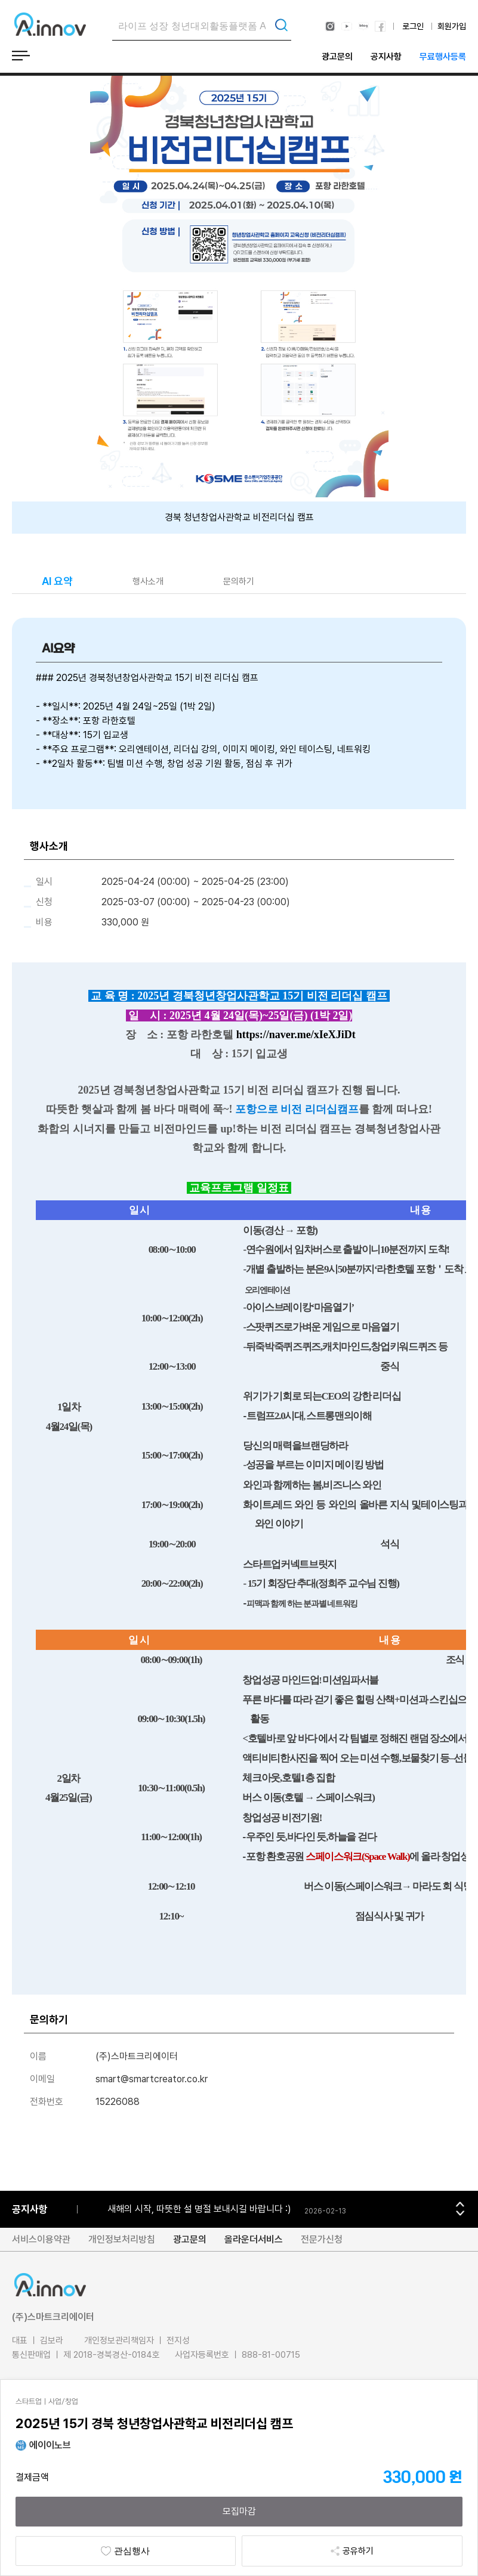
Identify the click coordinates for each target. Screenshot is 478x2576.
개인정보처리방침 (121, 2239)
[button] (460, 2204)
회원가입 (451, 26)
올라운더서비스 (253, 2239)
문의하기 (238, 581)
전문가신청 (322, 2239)
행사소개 (148, 581)
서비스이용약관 (41, 2239)
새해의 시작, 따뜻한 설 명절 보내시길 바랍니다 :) (199, 2209)
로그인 (413, 26)
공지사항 (386, 56)
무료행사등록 (443, 56)
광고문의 (337, 56)
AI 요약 (57, 581)
